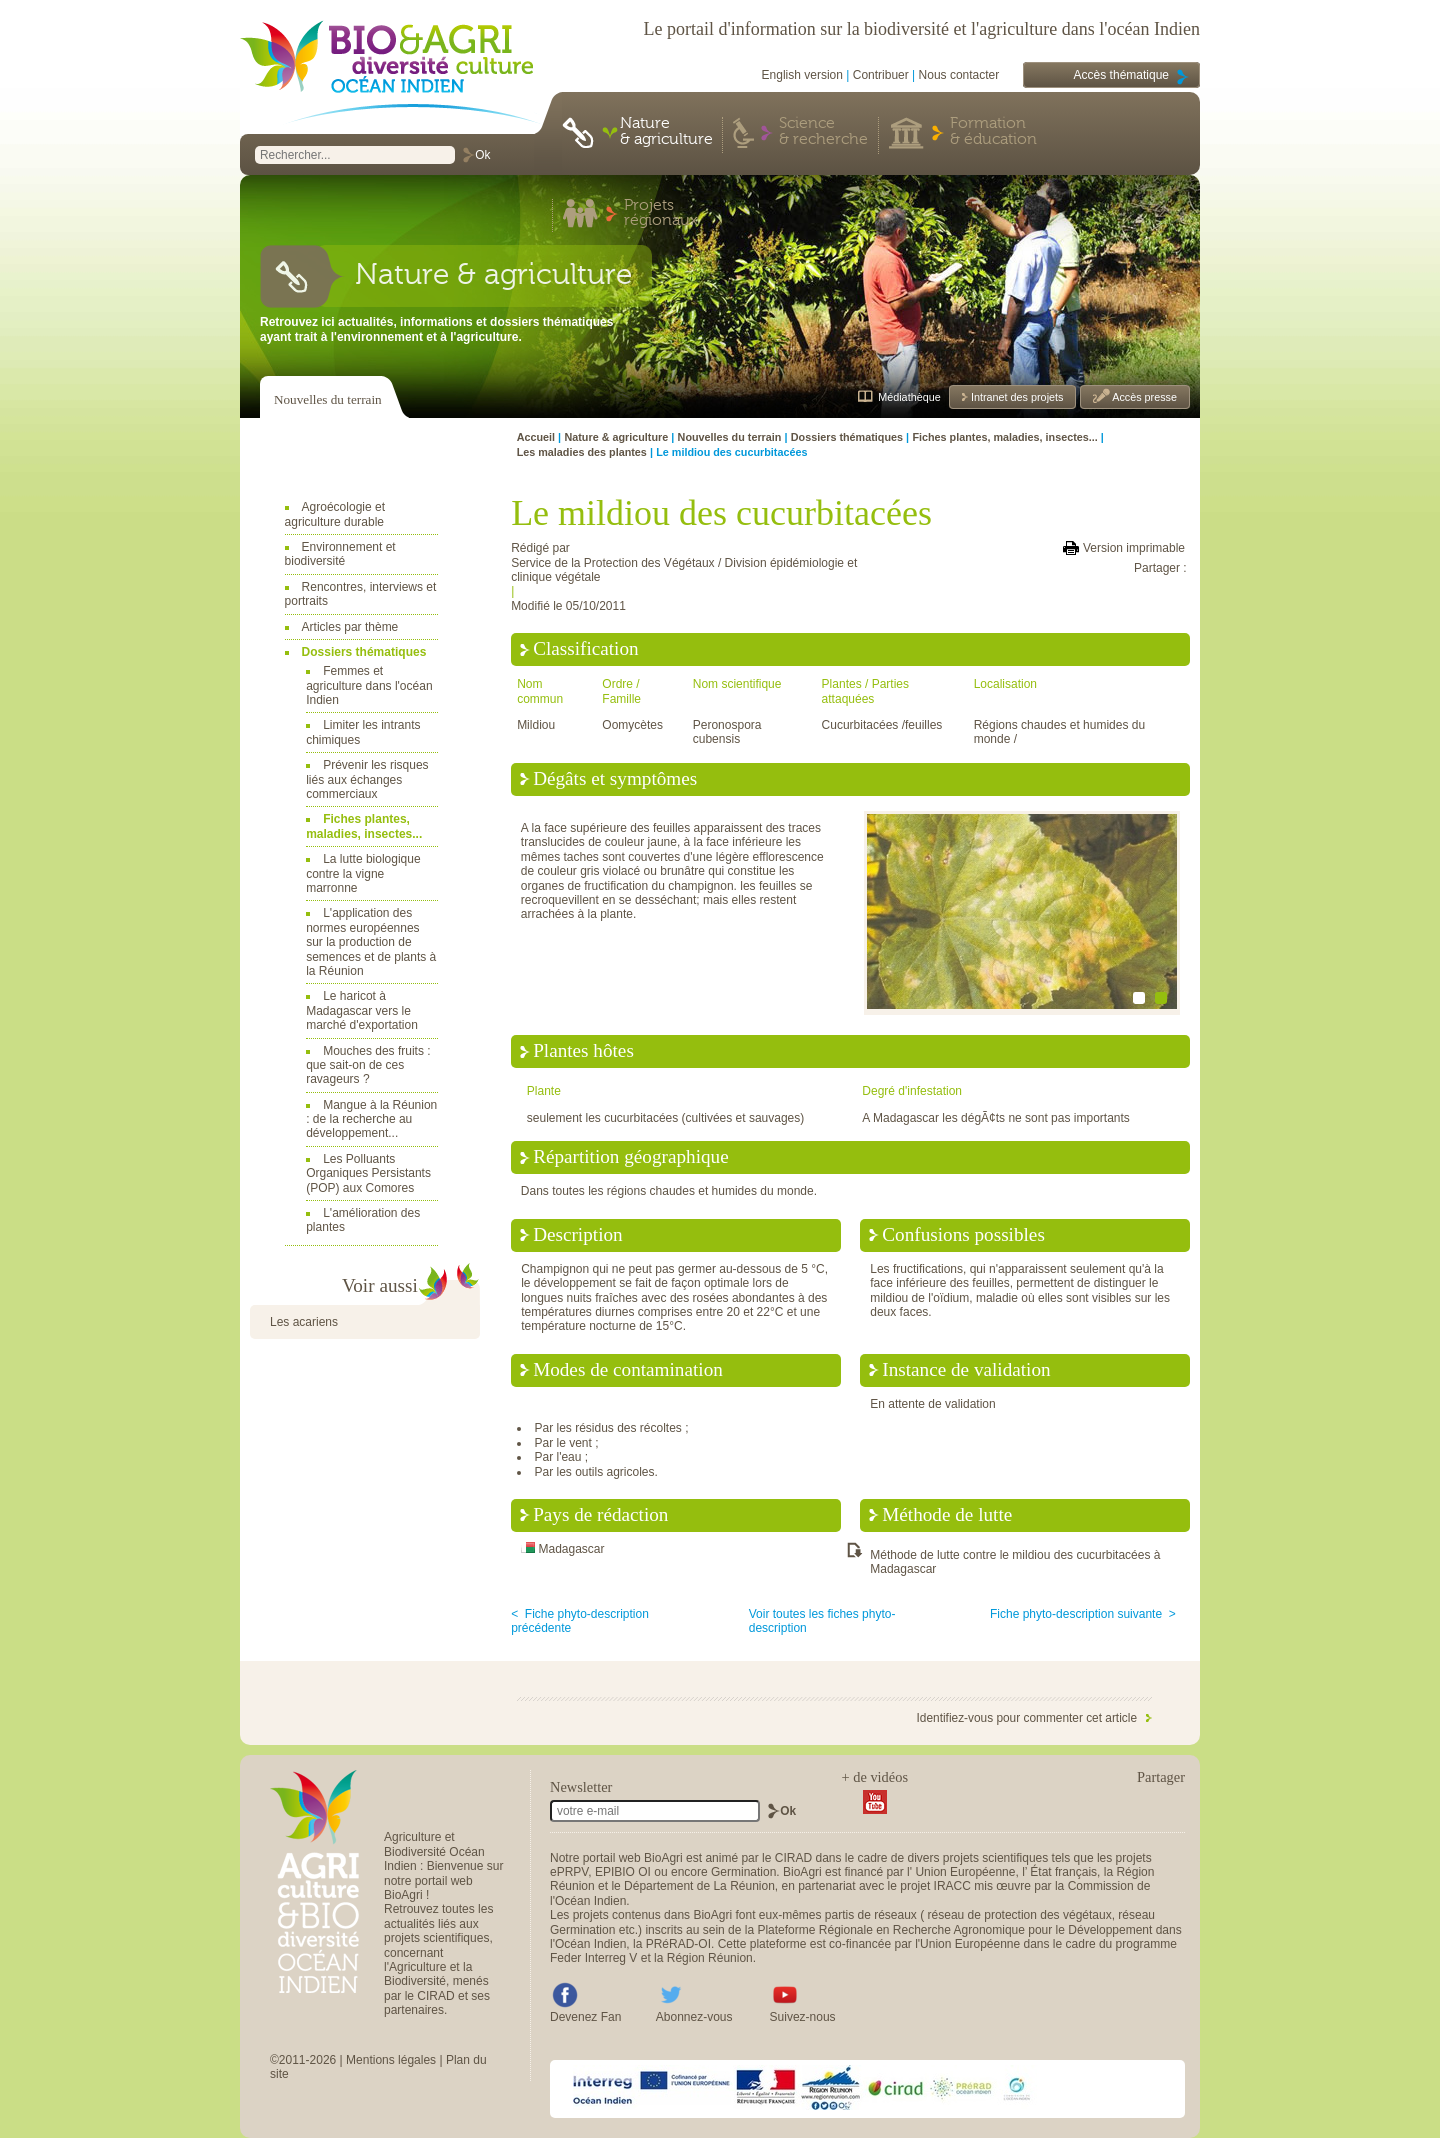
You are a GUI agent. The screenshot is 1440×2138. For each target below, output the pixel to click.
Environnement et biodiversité (340, 554)
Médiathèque (909, 397)
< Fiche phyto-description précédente (580, 1621)
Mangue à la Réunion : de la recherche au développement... (371, 1119)
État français (1063, 1872)
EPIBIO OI (623, 1872)
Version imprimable (1134, 548)
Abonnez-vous (694, 2017)
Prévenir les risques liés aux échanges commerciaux (367, 779)
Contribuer (881, 75)
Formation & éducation (993, 132)
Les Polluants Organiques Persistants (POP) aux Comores (368, 1173)
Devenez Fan (585, 2017)
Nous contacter (959, 75)
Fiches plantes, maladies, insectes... (364, 826)
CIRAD (793, 1858)
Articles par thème (350, 627)
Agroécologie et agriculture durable (335, 514)
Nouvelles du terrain (328, 399)
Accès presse (1143, 397)
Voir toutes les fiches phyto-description (822, 1621)
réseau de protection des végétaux (1020, 1915)
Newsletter (581, 1787)
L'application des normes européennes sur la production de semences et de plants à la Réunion (371, 942)
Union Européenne (965, 1872)
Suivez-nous (803, 2017)
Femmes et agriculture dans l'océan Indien (369, 685)
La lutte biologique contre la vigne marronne (363, 873)
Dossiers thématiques (364, 652)
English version (802, 75)
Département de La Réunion (699, 1886)
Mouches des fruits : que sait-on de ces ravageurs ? (368, 1065)
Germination (743, 1872)
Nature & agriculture (666, 132)
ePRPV (569, 1872)
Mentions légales (391, 2060)
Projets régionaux (661, 214)
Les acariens (304, 1322)
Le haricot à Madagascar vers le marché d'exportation (362, 1010)
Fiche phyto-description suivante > (1083, 1614)
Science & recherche (823, 132)
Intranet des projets (1015, 397)
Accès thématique (1121, 75)
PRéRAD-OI (678, 1944)
